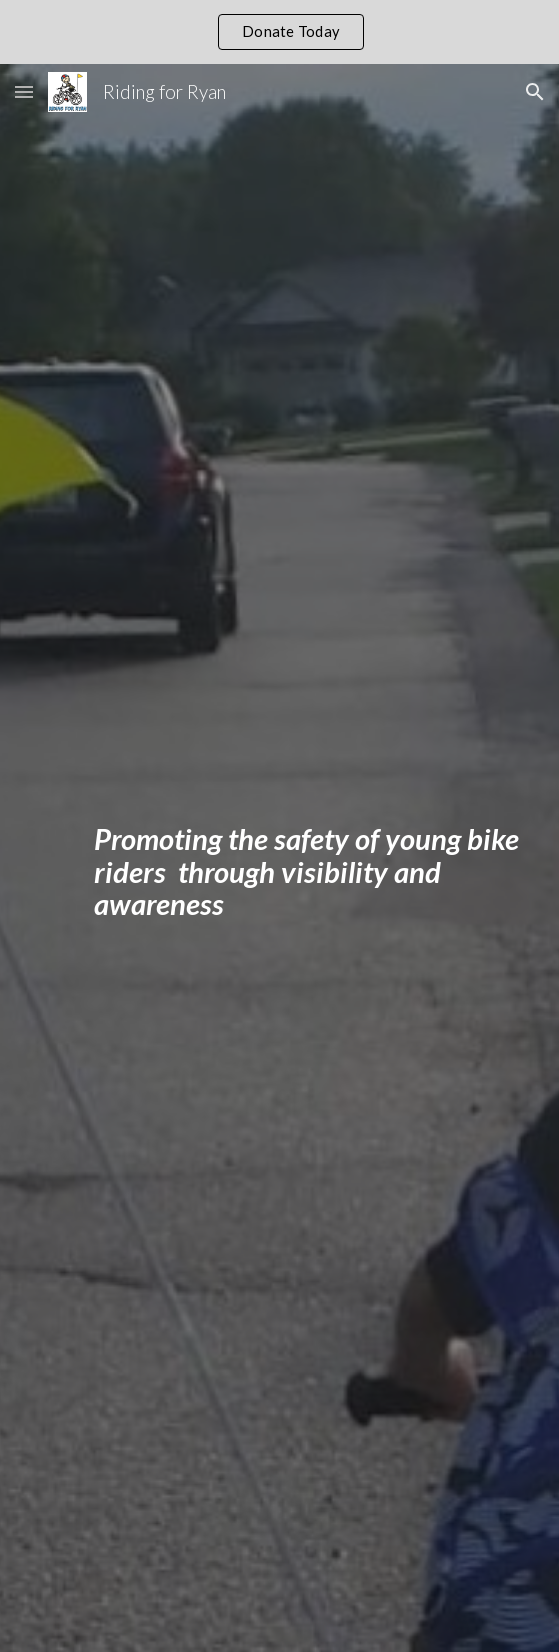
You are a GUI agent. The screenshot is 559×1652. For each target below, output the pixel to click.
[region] (279, 32)
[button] (24, 91)
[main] (279, 889)
